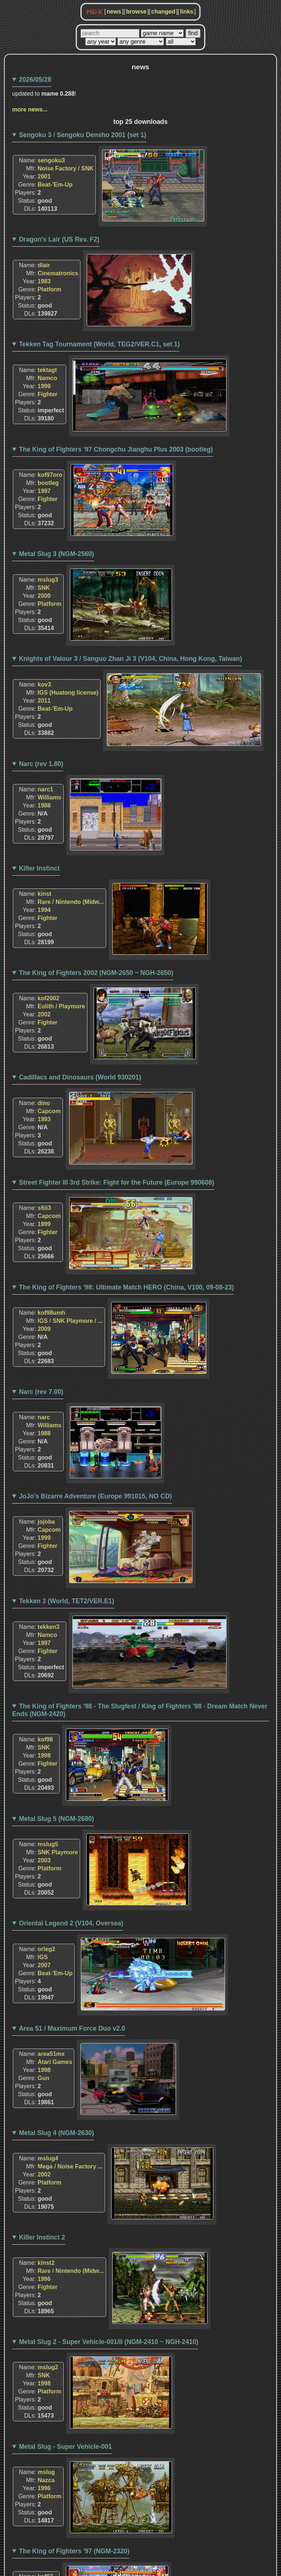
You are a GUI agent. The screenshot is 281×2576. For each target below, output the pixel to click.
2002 (44, 1014)
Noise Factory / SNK (66, 168)
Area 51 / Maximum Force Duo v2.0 (72, 2028)
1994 (44, 910)
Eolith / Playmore (61, 1006)
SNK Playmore (58, 1852)
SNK (44, 588)
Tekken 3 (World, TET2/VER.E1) (66, 1601)
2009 (44, 1329)
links (186, 11)
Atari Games (55, 2062)
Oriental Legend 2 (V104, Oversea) (71, 1923)
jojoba (46, 1522)
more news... (30, 109)
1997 (44, 491)
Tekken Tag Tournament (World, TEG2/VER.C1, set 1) (99, 344)
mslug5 (48, 1844)
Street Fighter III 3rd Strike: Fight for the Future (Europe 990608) (116, 1182)
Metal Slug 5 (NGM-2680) (56, 1818)
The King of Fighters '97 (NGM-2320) (74, 2551)
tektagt (47, 370)
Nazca (46, 2480)
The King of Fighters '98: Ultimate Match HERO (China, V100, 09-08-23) (126, 1287)
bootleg (48, 483)
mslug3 (48, 580)
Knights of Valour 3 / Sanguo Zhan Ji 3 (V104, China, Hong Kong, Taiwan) (130, 658)
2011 (44, 701)
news (113, 11)
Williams (49, 797)
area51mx (51, 2054)
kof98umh (51, 1313)
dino (44, 1103)
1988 (44, 805)
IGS (43, 1957)
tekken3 (49, 1627)
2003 (44, 1860)
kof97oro (50, 475)
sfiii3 (44, 1208)
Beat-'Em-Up (55, 184)
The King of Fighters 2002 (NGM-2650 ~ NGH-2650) (96, 972)
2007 (44, 1965)
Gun (43, 2078)
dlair (44, 265)
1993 (44, 1119)
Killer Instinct (39, 868)
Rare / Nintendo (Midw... (71, 902)
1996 (44, 2279)
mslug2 (48, 2367)
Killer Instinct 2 (42, 2237)
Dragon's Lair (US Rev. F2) (59, 239)
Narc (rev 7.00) (41, 1391)
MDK (95, 12)
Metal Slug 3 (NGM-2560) (56, 553)
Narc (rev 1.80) (41, 764)
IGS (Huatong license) (68, 692)
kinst (44, 894)
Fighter (47, 394)
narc (44, 1417)
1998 (44, 1755)
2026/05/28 (35, 79)
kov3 (44, 684)
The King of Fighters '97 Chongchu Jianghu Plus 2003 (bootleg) (116, 449)
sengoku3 (51, 160)
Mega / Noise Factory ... (70, 2166)
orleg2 (46, 1949)
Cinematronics (58, 273)
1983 (44, 281)
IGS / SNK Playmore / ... (70, 1321)
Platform (49, 289)
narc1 (45, 789)
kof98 (45, 1739)
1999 (44, 386)
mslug (46, 2472)
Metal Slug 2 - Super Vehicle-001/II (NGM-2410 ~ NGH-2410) (108, 2341)
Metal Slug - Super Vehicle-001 (65, 2446)
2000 (44, 596)
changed (163, 11)
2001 (44, 176)
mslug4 (48, 2158)
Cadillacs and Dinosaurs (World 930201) (80, 1077)
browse (136, 11)
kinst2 (46, 2263)
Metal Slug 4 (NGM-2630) (56, 2133)
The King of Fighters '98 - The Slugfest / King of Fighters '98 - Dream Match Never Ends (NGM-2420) (139, 1710)
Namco (47, 378)
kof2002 (49, 998)
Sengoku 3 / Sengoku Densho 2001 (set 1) (82, 135)
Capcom (49, 1111)
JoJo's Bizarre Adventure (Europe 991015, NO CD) (95, 1496)
